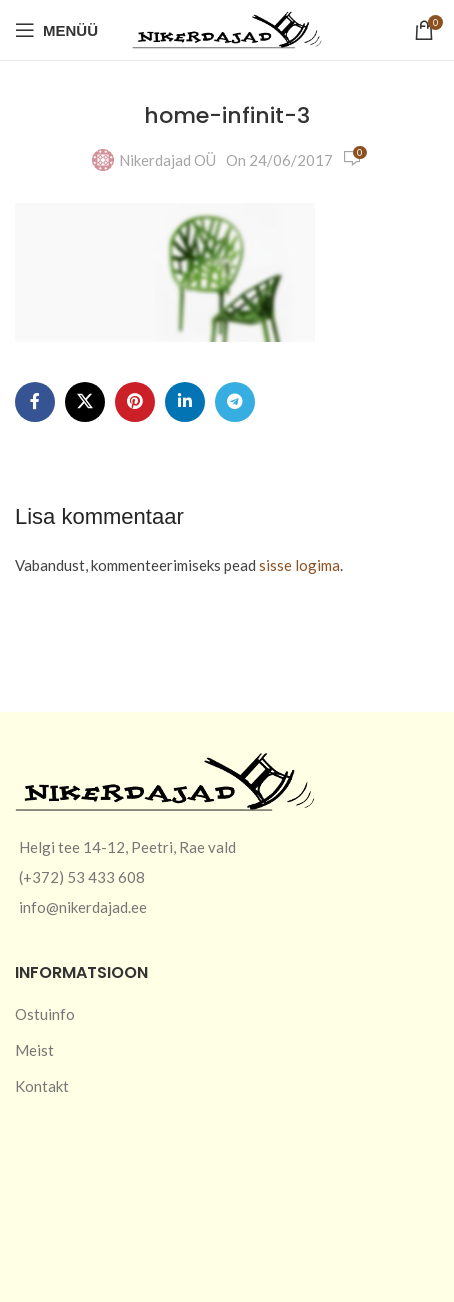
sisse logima (299, 565)
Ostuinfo (45, 1014)
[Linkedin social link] (185, 402)
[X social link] (85, 402)
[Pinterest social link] (135, 402)
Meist (34, 1050)
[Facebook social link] (35, 402)
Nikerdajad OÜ (167, 160)
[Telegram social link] (235, 402)
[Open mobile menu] (56, 30)
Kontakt (42, 1086)
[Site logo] (227, 28)
